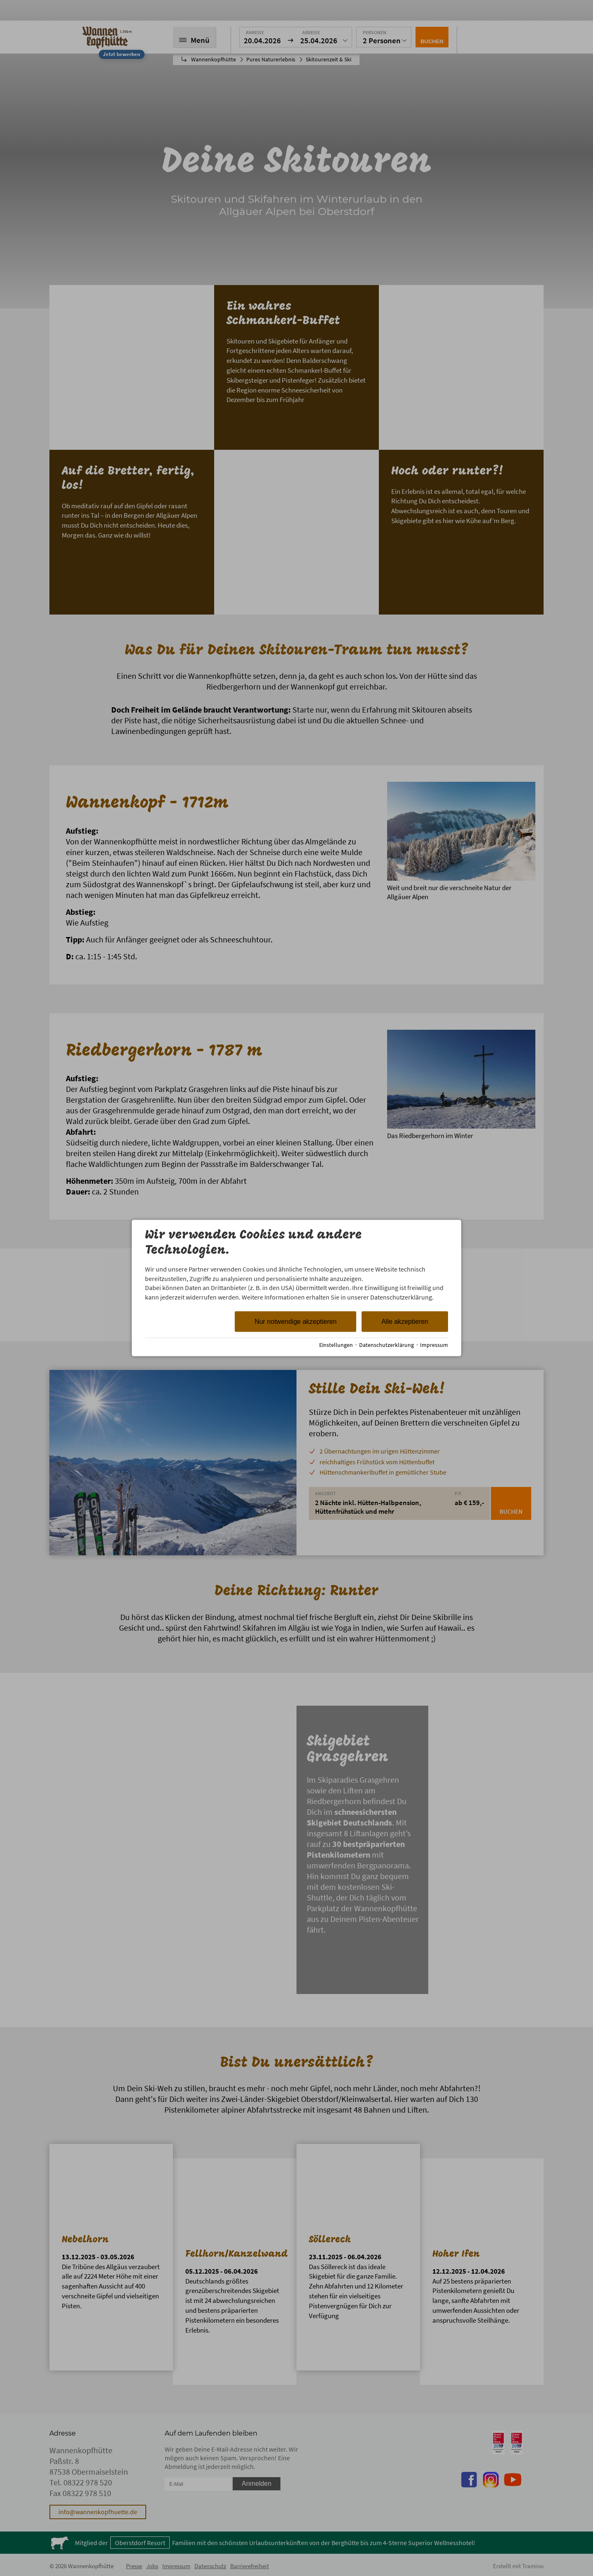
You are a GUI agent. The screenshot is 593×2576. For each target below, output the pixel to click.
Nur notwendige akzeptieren (295, 1321)
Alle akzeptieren (404, 1321)
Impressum (434, 1344)
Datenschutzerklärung (386, 1344)
